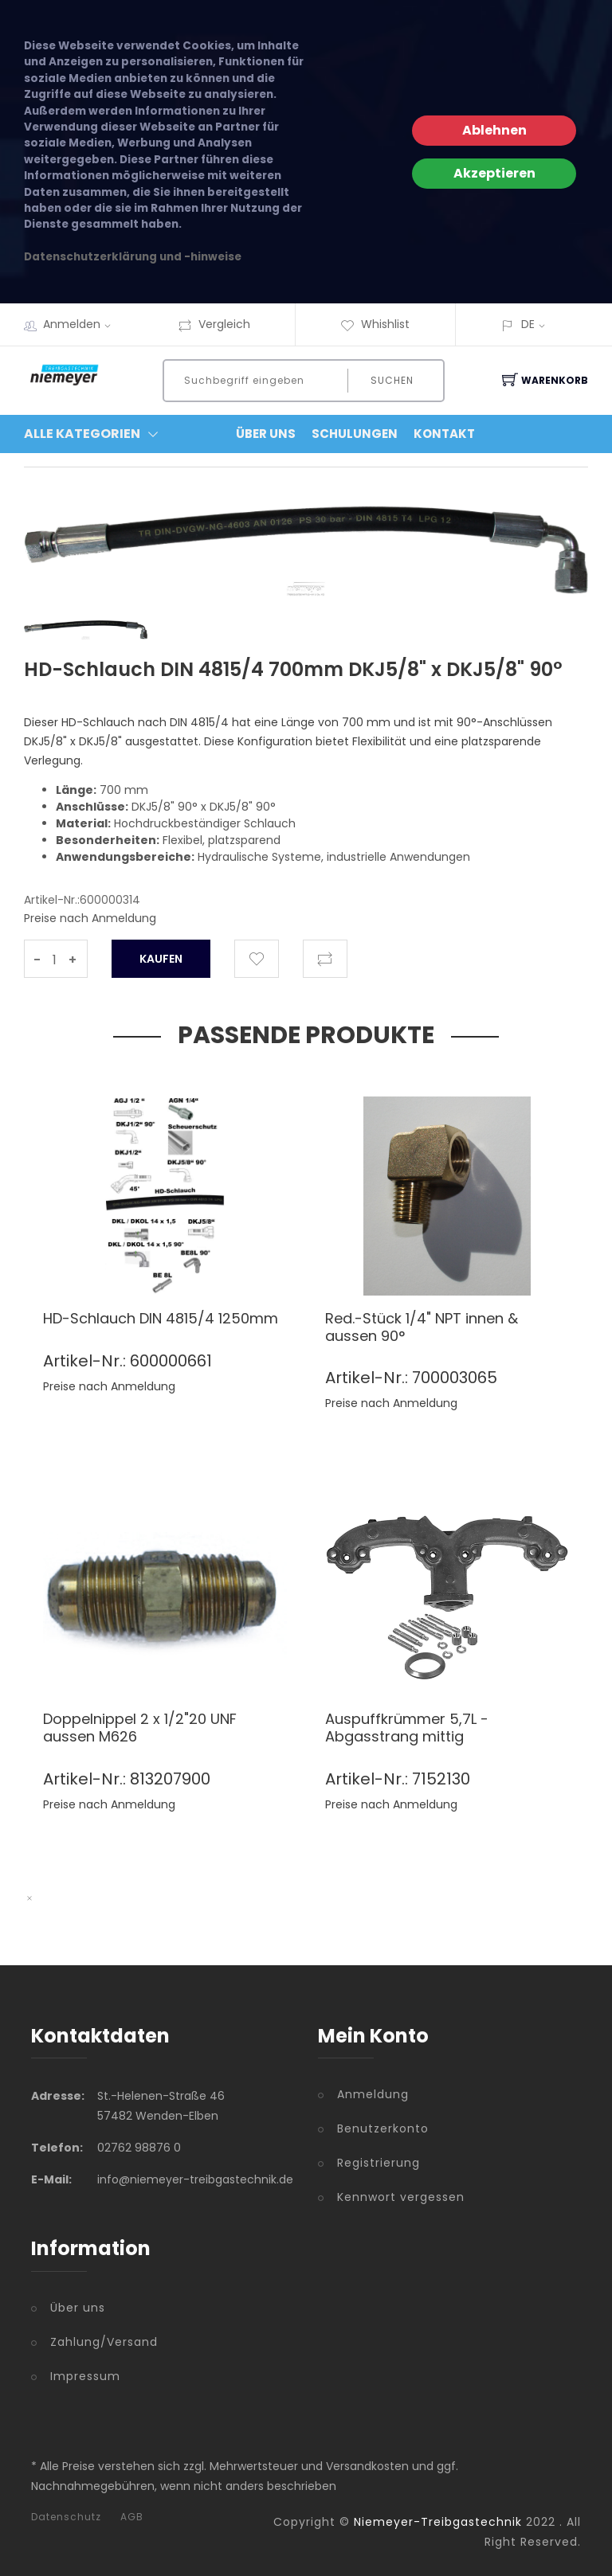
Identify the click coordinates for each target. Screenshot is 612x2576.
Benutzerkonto (383, 2128)
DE (527, 324)
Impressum (85, 2376)
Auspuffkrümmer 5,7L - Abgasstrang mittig (406, 1727)
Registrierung (378, 2163)
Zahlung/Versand (104, 2342)
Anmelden (82, 324)
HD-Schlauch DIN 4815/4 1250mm (160, 1318)
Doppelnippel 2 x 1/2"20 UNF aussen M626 (140, 1727)
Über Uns (266, 433)
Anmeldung (373, 2094)
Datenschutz (66, 2517)
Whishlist (375, 324)
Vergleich (214, 324)
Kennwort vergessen (401, 2197)
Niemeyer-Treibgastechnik (438, 2522)
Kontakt (444, 433)
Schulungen (355, 433)
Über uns (77, 2308)
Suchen (392, 380)
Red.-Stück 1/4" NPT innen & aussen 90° (421, 1327)
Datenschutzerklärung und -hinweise (132, 256)
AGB (131, 2517)
